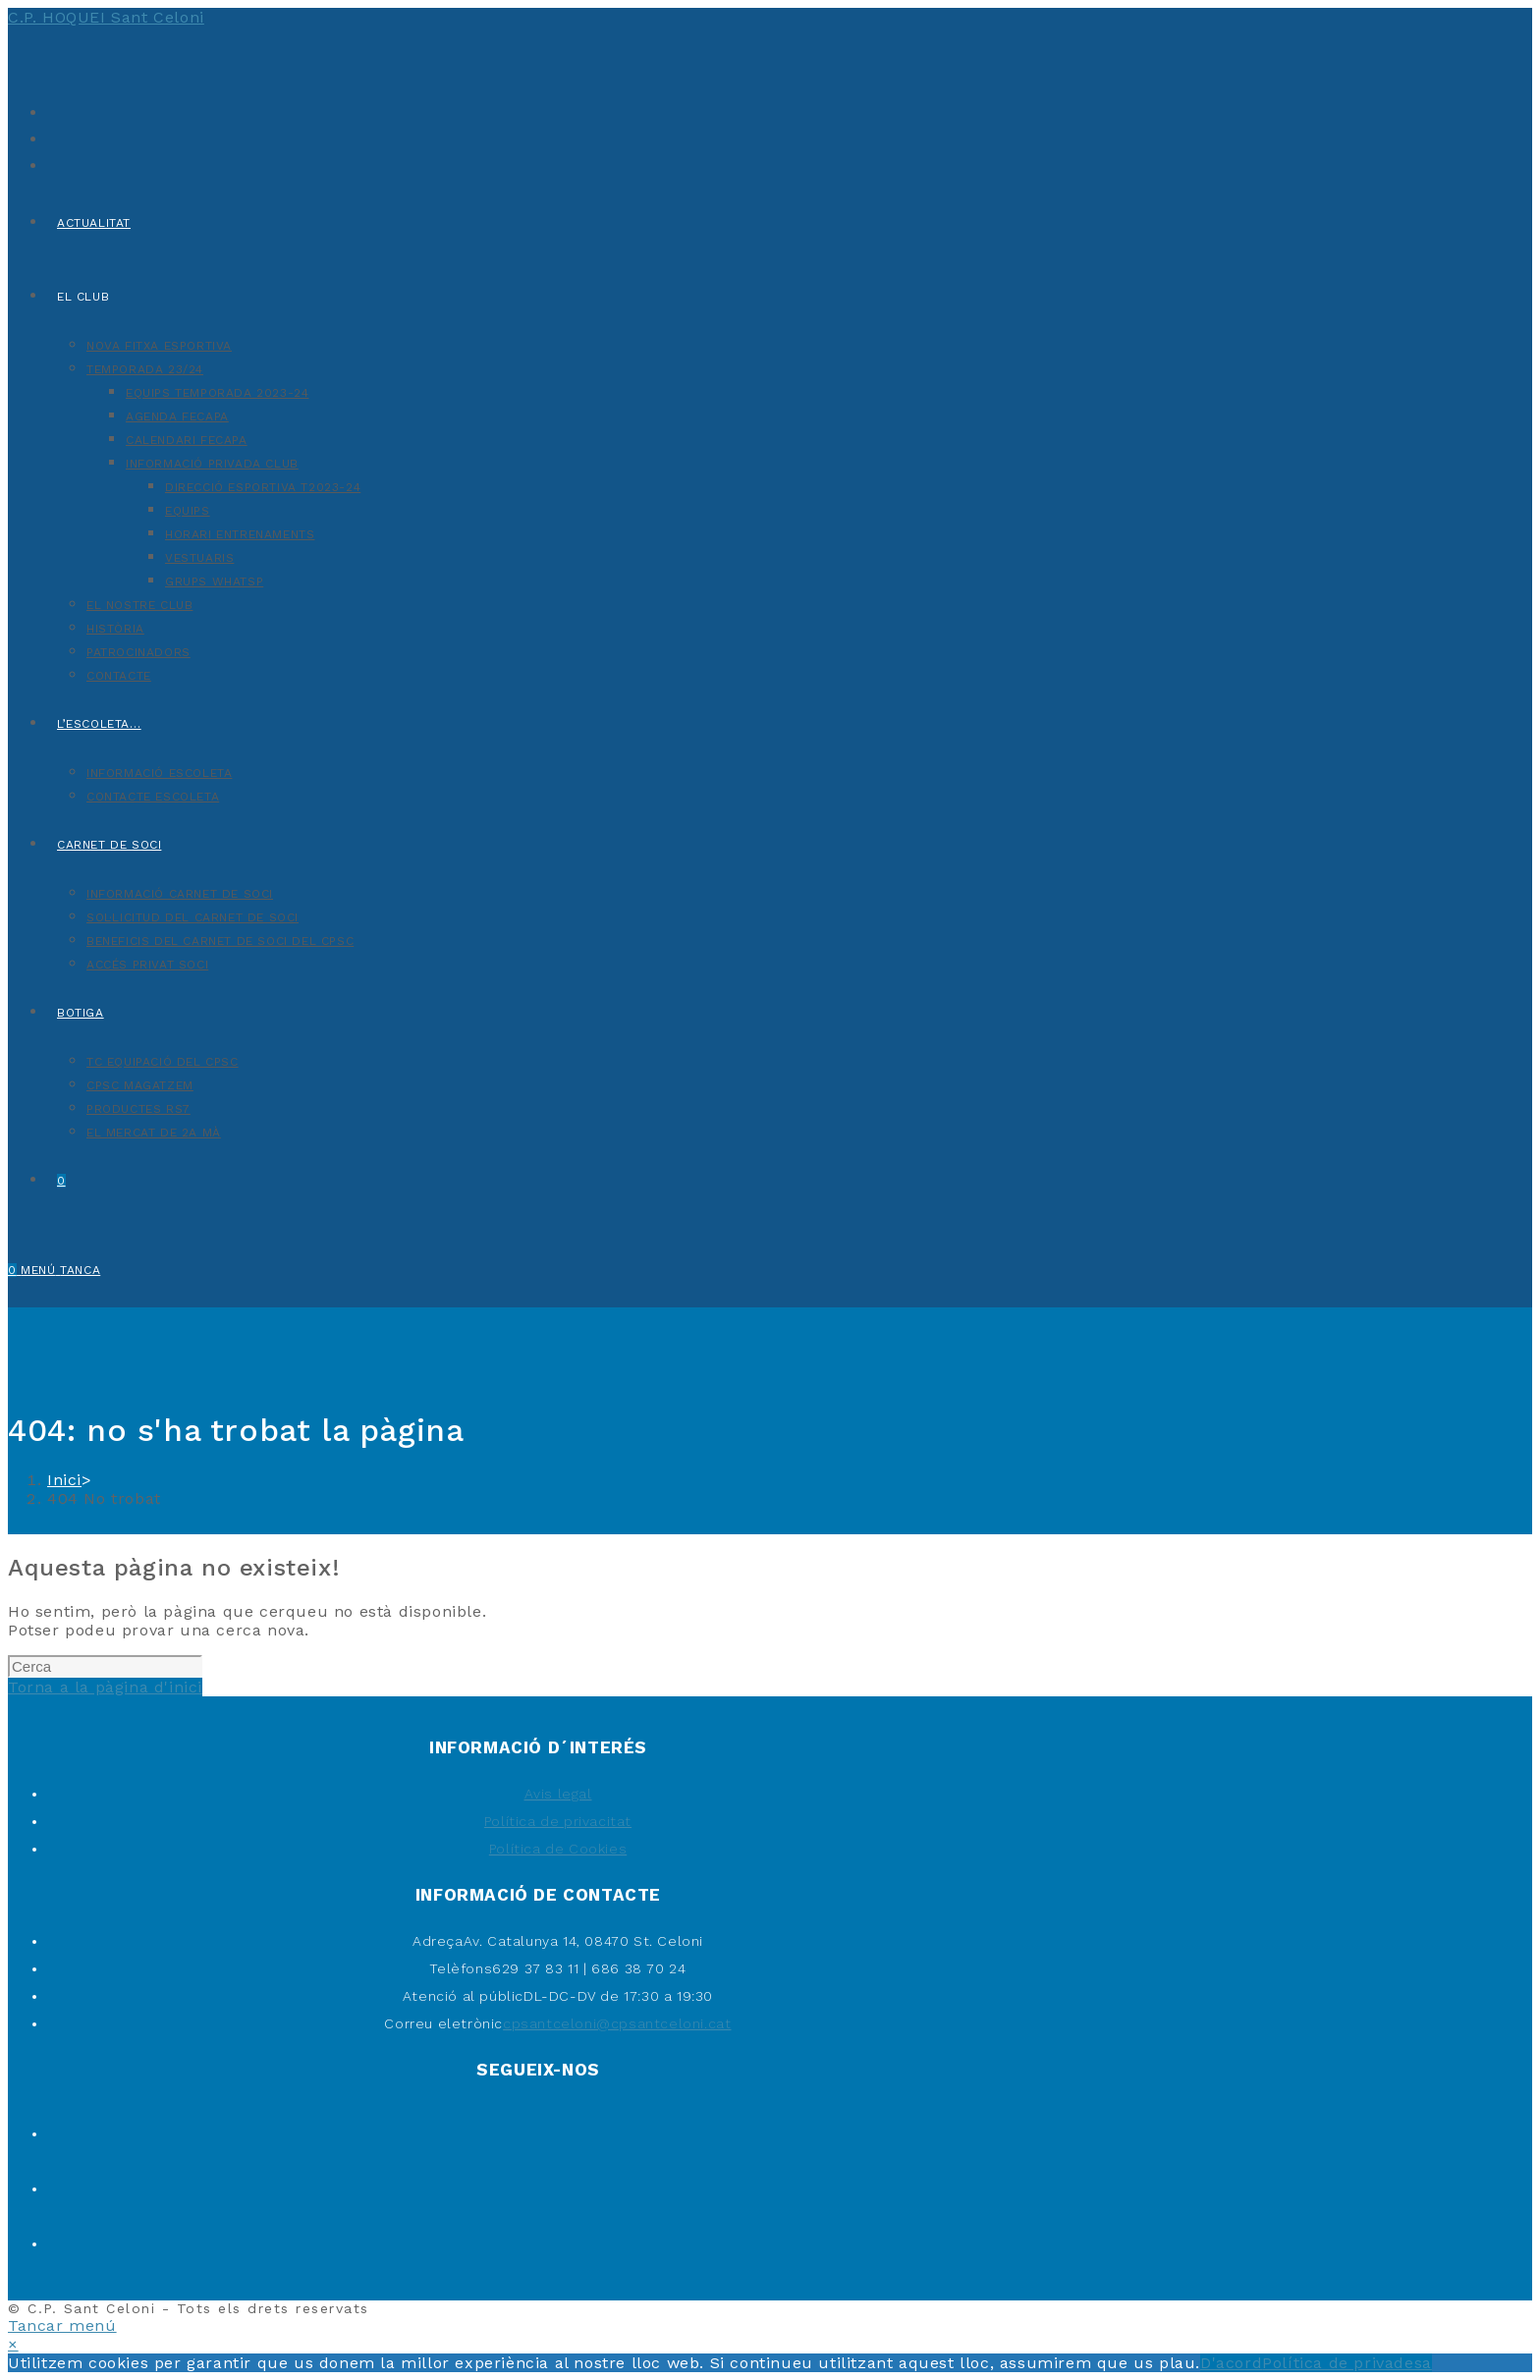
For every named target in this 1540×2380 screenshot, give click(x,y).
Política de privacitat (558, 1821)
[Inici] (64, 1479)
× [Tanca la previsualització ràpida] (13, 2344)
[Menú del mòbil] (60, 1270)
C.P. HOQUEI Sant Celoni (106, 17)
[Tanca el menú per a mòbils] (62, 2325)
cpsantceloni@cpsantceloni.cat (617, 2023)
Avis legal (558, 1793)
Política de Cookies (558, 1848)
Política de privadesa (1347, 2362)
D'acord (1231, 2362)
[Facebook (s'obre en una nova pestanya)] (52, 137)
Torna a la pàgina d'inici (105, 1687)
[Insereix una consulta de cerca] (105, 1666)
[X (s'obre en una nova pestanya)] (52, 110)
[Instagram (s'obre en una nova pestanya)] (52, 163)
